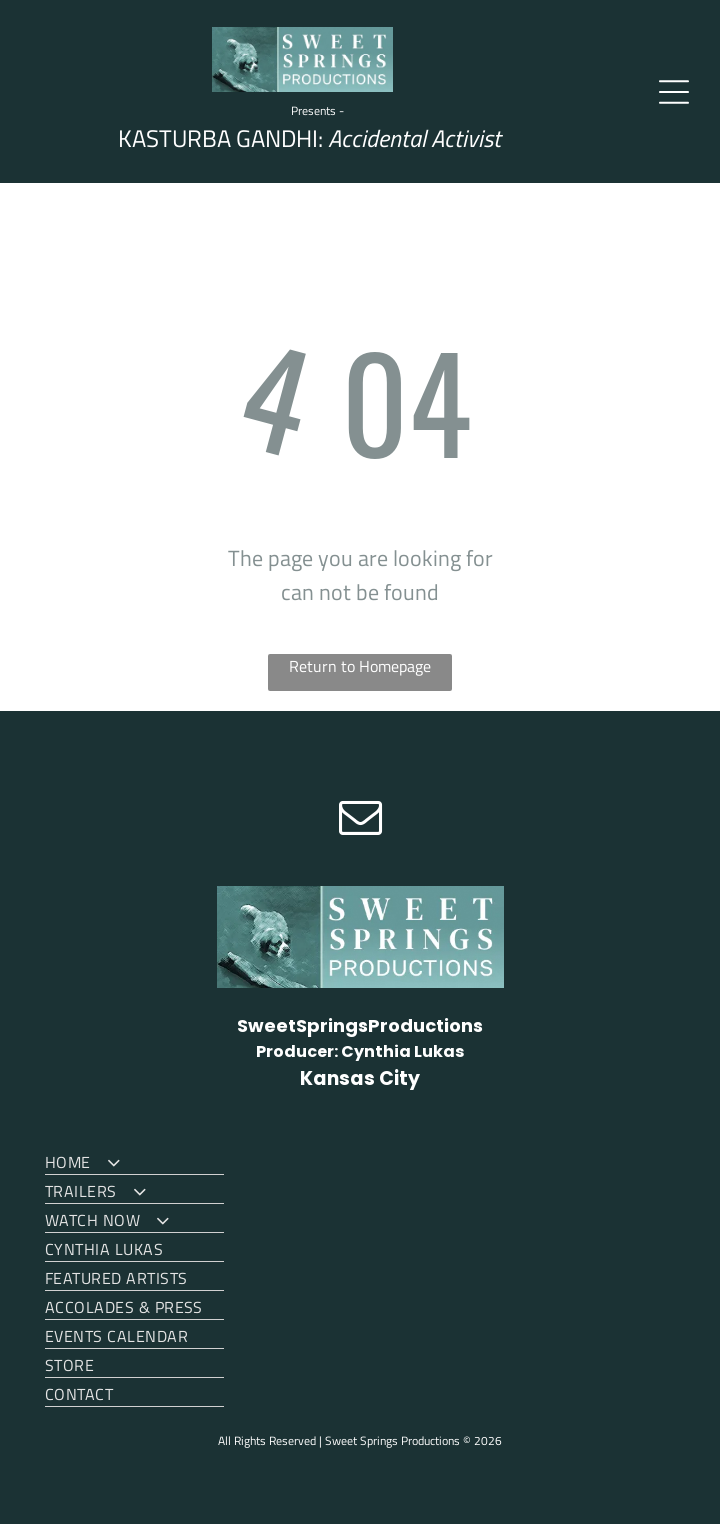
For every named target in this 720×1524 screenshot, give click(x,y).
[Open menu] (674, 92)
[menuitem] (134, 1160)
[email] (360, 819)
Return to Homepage (360, 666)
